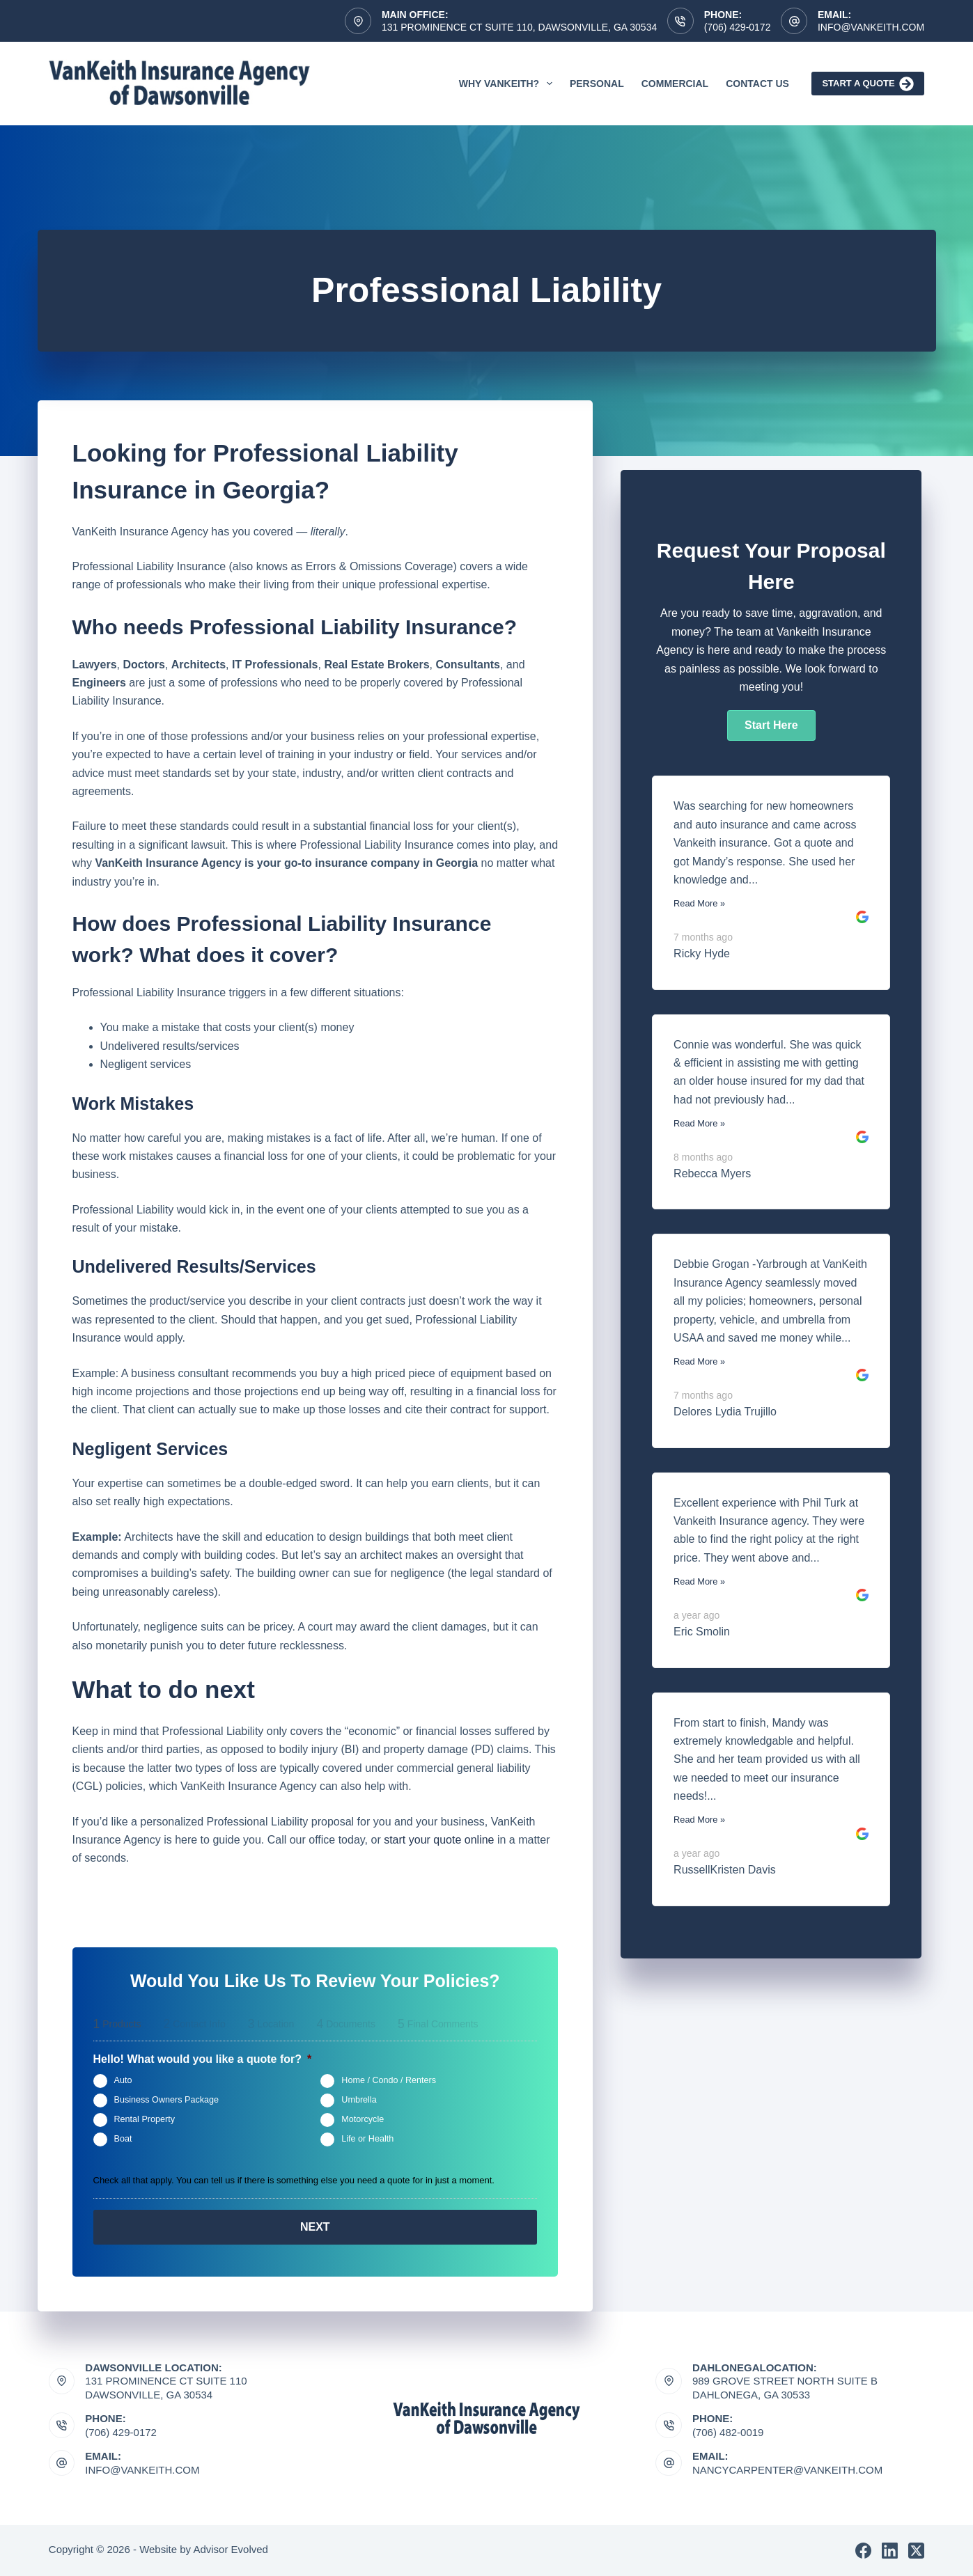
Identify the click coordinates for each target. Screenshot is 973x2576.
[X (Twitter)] (916, 2551)
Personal (597, 83)
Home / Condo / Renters (388, 2080)
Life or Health (367, 2139)
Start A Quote (868, 84)
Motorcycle (362, 2119)
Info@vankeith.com (871, 27)
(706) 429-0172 (737, 27)
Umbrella (358, 2100)
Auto (123, 2080)
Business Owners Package (166, 2100)
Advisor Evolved (230, 2549)
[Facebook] (863, 2551)
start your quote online (439, 1840)
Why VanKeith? (508, 83)
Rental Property (145, 2119)
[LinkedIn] (890, 2551)
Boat (123, 2139)
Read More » (699, 903)
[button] (771, 725)
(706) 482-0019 (728, 2432)
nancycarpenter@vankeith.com (787, 2470)
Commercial (674, 83)
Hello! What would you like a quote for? (202, 2059)
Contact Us (757, 83)
